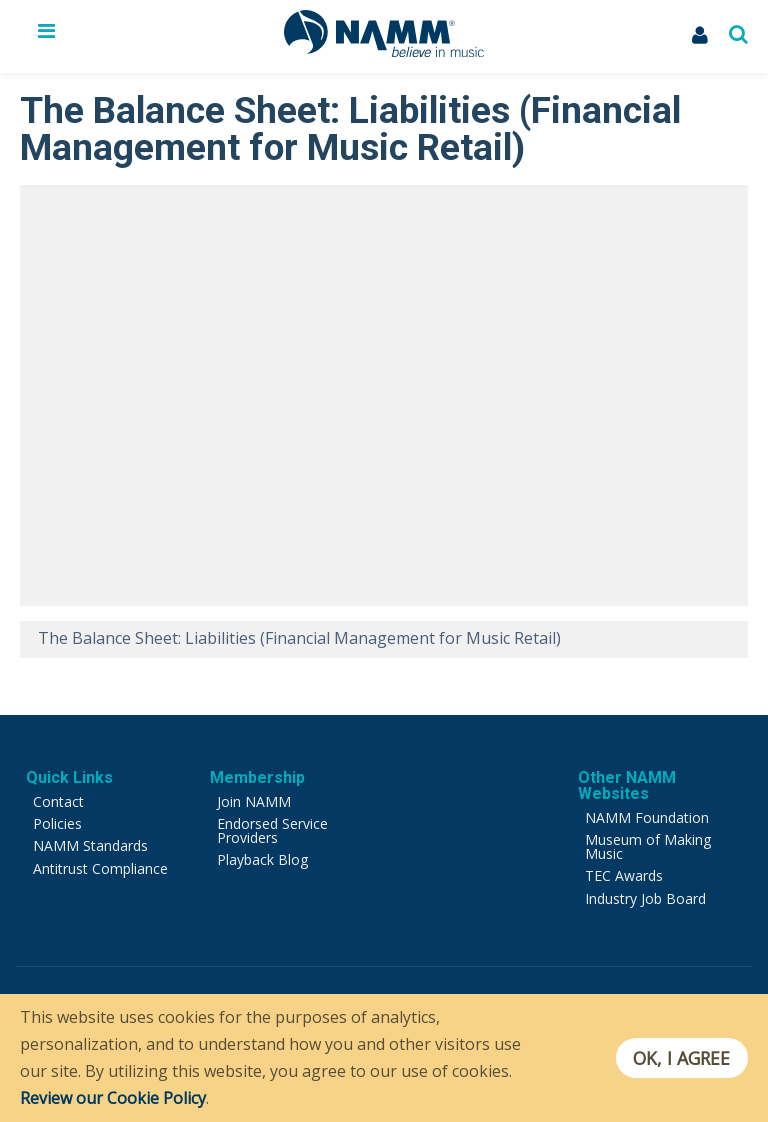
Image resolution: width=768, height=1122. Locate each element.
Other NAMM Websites (627, 785)
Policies (57, 823)
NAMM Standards (90, 845)
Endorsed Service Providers (272, 830)
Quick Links (69, 777)
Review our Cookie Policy (113, 1098)
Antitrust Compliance (100, 868)
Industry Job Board (645, 898)
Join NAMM (254, 801)
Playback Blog (262, 859)
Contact (58, 801)
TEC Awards (624, 875)
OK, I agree (681, 1058)
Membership (257, 777)
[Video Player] (384, 395)
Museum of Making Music (648, 846)
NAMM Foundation (647, 817)
